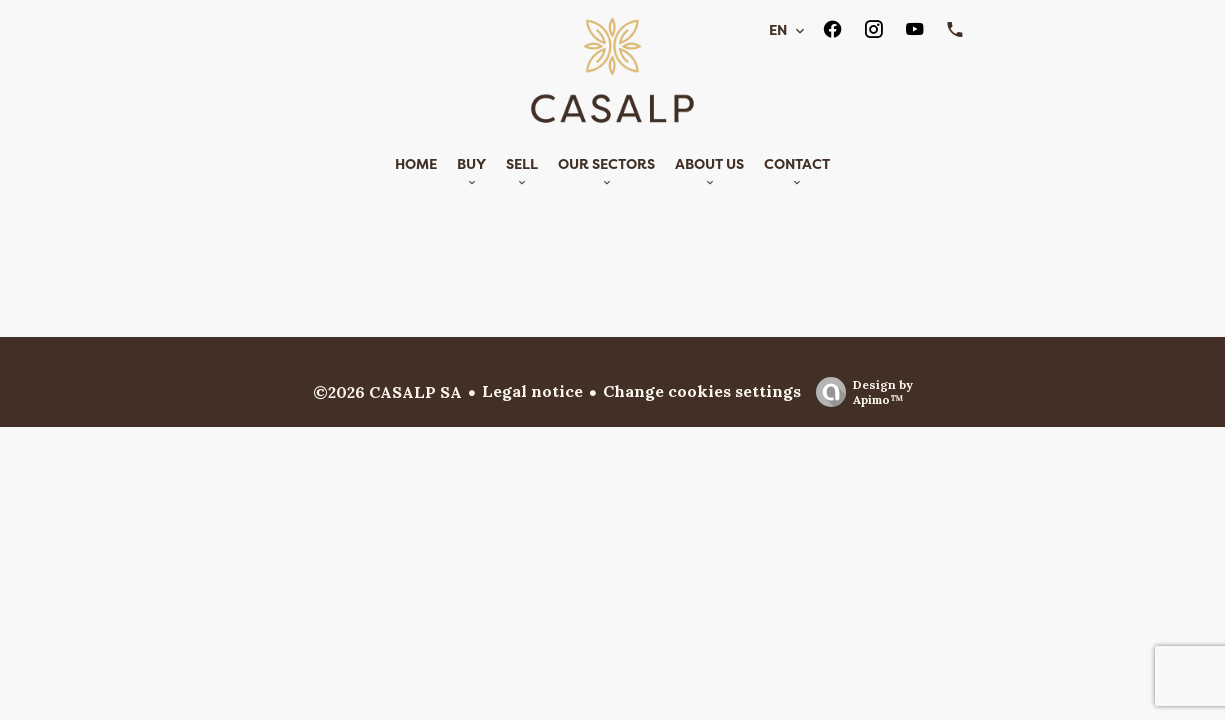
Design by (859, 392)
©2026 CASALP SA (387, 392)
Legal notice (532, 391)
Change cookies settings (702, 391)
